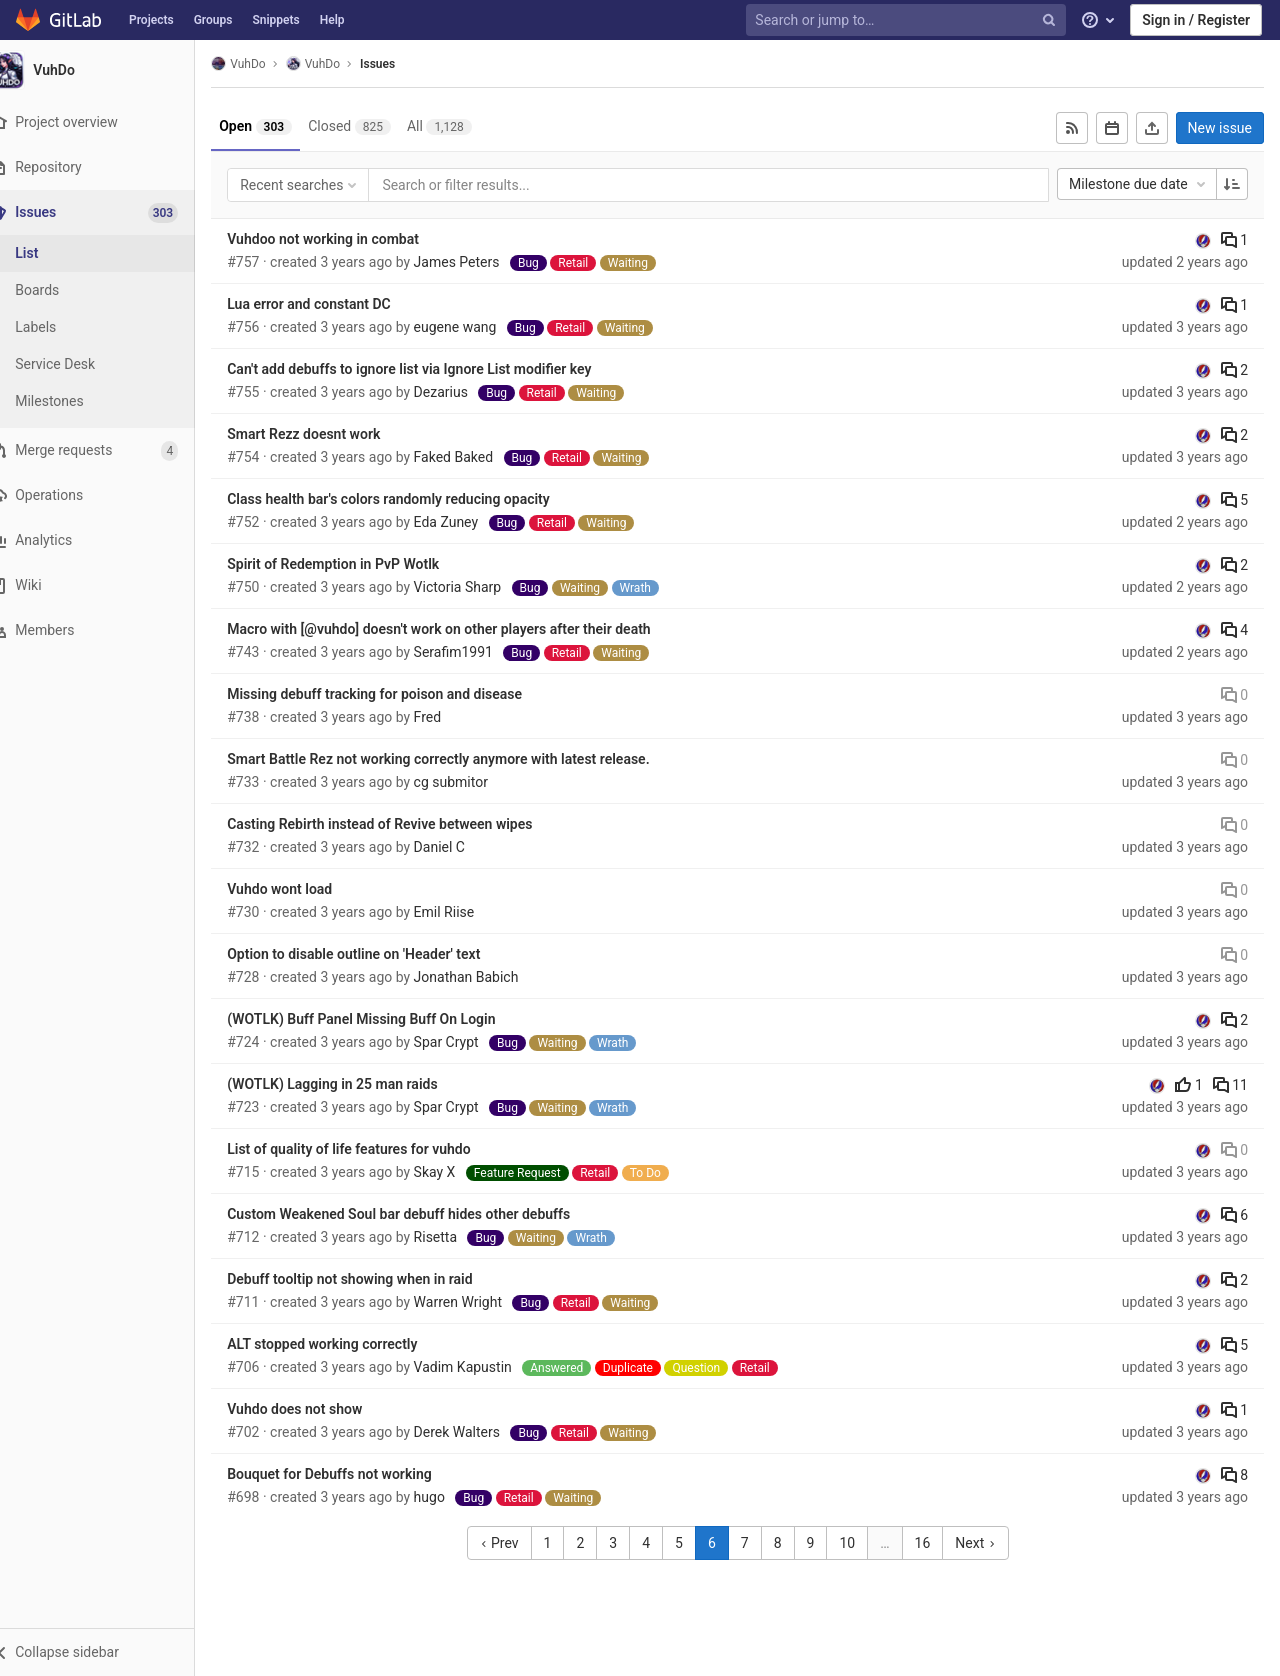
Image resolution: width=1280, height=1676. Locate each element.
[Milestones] (110, 401)
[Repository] (109, 167)
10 (860, 1543)
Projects (151, 20)
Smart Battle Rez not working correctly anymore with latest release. (463, 759)
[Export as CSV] (1152, 128)
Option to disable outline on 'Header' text (378, 954)
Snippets (275, 20)
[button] (109, 1652)
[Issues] (111, 212)
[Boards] (110, 290)
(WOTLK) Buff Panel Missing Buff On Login (386, 1019)
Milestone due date (1139, 184)
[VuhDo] (110, 70)
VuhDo (263, 63)
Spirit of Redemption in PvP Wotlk (358, 564)
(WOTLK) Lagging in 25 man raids (357, 1084)
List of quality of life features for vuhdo (373, 1149)
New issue (1220, 128)
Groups (213, 20)
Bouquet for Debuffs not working (354, 1474)
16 (935, 1543)
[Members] (109, 630)
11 (1230, 1085)
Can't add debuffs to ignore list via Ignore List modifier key (434, 369)
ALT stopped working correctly (347, 1344)
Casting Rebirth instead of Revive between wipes (404, 824)
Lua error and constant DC (333, 304)
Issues (402, 64)
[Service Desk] (110, 364)
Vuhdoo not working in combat (348, 239)
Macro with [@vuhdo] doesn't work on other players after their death (463, 629)
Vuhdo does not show (319, 1409)
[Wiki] (109, 585)
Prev (511, 1543)
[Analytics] (109, 540)
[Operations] (109, 495)
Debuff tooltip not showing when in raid (374, 1279)
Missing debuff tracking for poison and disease (399, 694)
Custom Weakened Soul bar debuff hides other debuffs (423, 1214)
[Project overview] (109, 122)
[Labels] (110, 327)
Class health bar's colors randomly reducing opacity (413, 499)
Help (332, 20)
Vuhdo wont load (304, 889)
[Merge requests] (109, 450)
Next (988, 1543)
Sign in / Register (1196, 20)
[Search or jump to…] (908, 20)
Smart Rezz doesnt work (328, 434)
